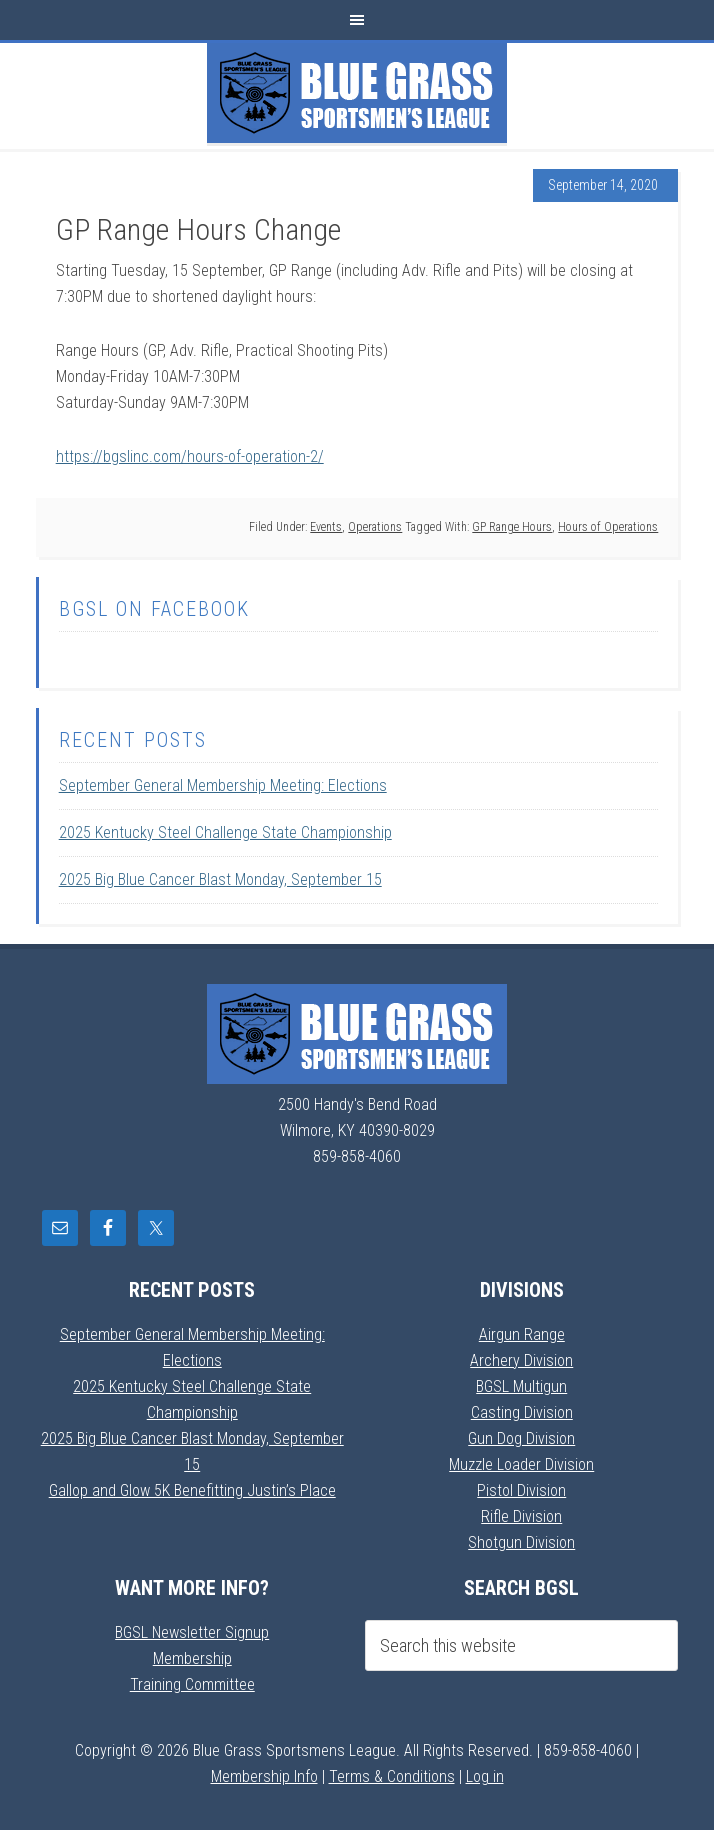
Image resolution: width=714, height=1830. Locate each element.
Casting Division (522, 1412)
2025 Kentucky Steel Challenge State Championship (225, 832)
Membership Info (264, 1776)
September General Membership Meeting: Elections (223, 785)
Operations (375, 527)
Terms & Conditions (392, 1776)
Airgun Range (522, 1334)
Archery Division (521, 1360)
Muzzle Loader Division (521, 1464)
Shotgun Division (521, 1542)
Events (326, 527)
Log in (485, 1776)
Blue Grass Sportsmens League (357, 93)
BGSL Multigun (521, 1386)
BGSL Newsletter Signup (192, 1632)
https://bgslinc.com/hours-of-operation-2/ (190, 456)
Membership (192, 1658)
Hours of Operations (608, 527)
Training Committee (192, 1684)
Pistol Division (521, 1490)
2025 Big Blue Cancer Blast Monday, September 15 (220, 879)
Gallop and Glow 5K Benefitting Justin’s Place (192, 1490)
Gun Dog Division (521, 1438)
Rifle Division (521, 1516)
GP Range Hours (512, 527)
